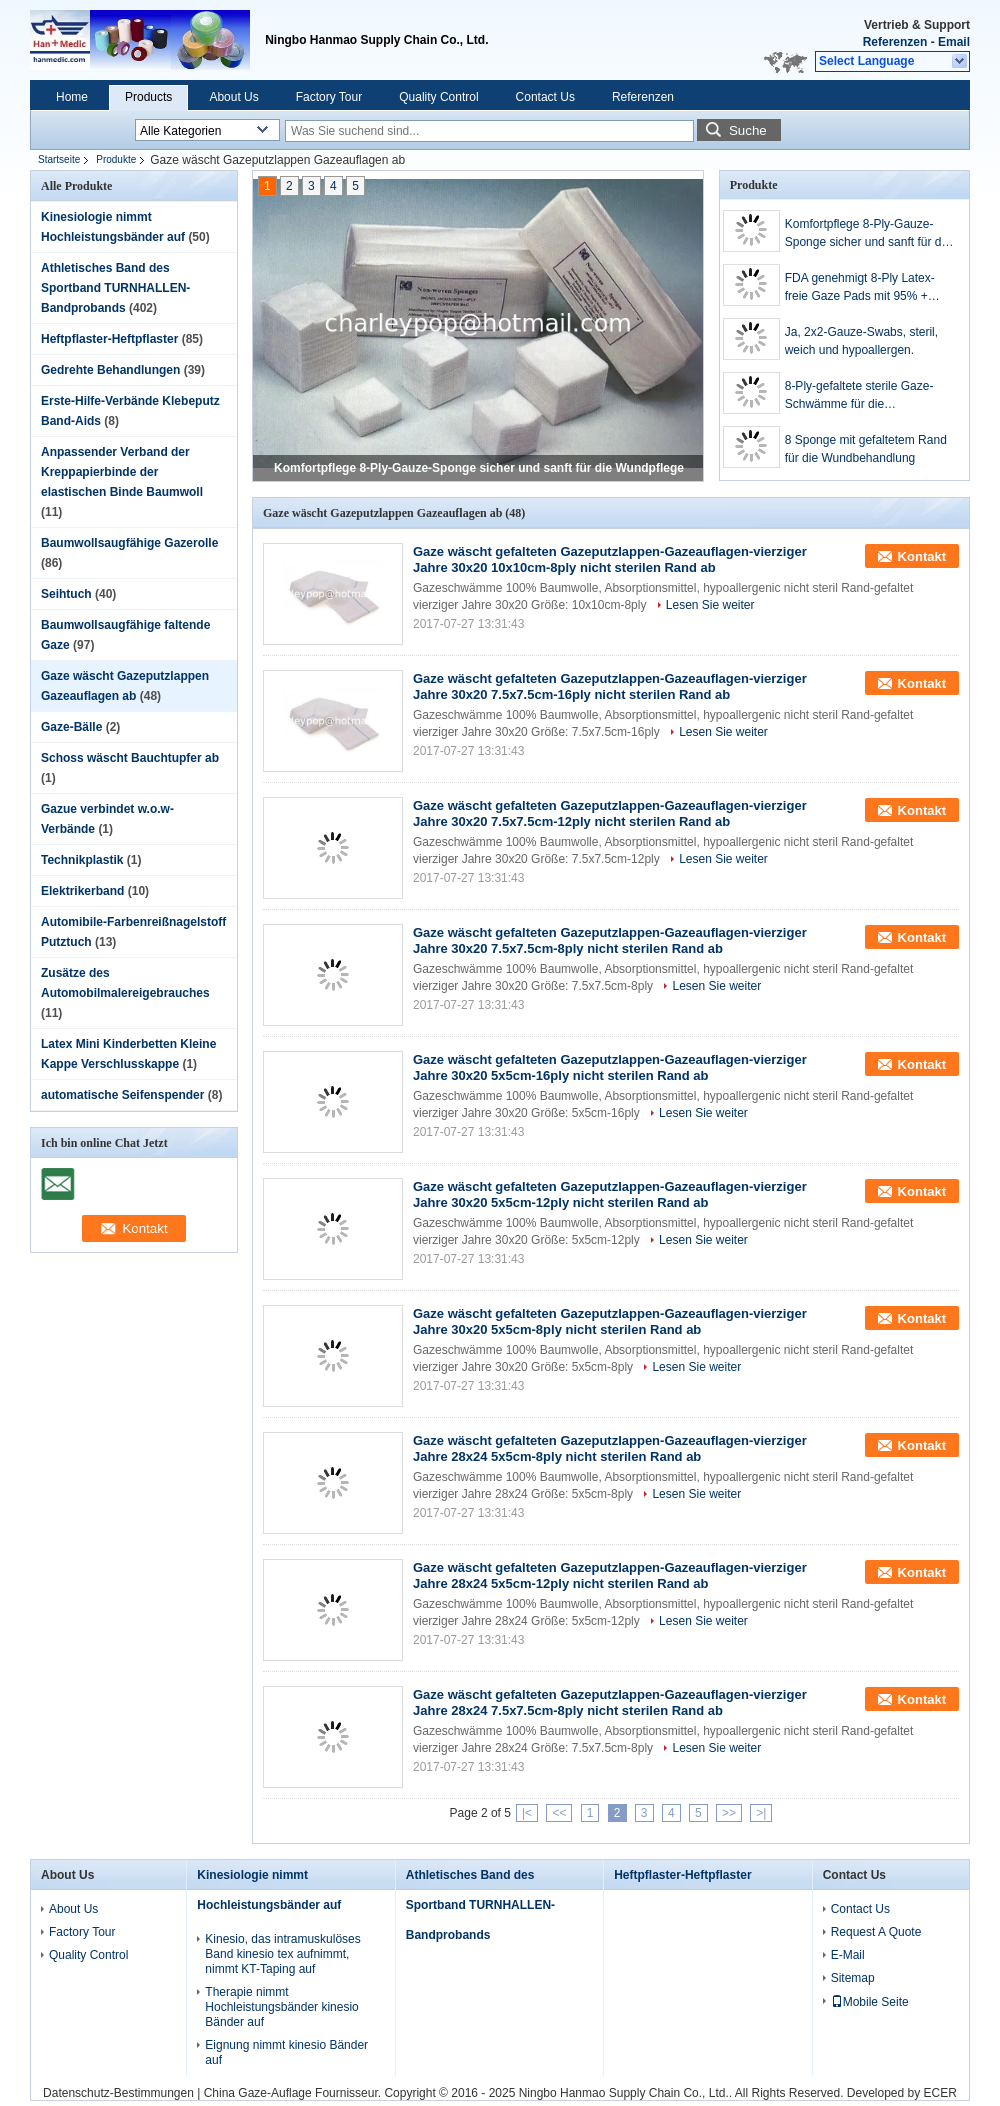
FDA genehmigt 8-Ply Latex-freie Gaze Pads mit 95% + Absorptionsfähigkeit (860, 288)
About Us (233, 97)
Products (148, 97)
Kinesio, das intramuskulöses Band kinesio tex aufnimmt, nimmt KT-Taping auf (282, 1954)
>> (729, 1813)
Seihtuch (66, 594)
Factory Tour (329, 97)
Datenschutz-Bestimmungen (118, 2093)
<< (559, 1813)
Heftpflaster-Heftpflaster (109, 339)
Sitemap (853, 1978)
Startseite (59, 159)
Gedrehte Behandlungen (110, 370)
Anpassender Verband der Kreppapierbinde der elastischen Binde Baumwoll (122, 472)
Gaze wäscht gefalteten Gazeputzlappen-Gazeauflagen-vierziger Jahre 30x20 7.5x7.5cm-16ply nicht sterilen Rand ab (610, 686)
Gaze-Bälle (71, 727)
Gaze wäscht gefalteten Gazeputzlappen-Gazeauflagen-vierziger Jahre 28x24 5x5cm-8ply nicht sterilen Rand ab (610, 1448)
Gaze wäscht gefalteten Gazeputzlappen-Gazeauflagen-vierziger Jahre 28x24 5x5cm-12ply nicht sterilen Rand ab (610, 1575)
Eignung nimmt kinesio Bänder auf (286, 2052)
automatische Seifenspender (122, 1095)
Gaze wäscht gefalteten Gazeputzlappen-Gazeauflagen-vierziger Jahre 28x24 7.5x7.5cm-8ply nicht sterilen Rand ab (610, 1702)
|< (527, 1813)
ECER (940, 2093)
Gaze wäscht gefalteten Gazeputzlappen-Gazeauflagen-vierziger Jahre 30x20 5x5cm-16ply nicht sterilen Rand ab (610, 1067)
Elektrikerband (82, 891)
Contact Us (545, 97)
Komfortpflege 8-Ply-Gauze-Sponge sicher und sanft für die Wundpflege (479, 468)
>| (761, 1813)
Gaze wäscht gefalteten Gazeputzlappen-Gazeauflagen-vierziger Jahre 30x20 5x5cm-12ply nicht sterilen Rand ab (610, 1194)
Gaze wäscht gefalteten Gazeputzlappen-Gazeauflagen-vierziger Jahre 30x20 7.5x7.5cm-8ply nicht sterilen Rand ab (610, 940)
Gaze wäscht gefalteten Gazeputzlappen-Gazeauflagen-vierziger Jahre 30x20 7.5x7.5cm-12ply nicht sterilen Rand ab (610, 813)
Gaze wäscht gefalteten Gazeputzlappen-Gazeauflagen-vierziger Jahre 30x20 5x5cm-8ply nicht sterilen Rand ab (610, 1321)
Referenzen (895, 42)
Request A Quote (876, 1932)
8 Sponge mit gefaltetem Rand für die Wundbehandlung (866, 449)
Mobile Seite (870, 2002)
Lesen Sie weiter (710, 605)
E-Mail (848, 1955)
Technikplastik (82, 860)
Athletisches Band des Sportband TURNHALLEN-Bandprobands (115, 288)
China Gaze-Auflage (258, 2093)
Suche (748, 130)
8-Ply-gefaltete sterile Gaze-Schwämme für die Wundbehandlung (859, 396)
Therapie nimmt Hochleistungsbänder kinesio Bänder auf (281, 2007)
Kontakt (922, 556)
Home (72, 97)
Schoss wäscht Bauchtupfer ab (130, 758)
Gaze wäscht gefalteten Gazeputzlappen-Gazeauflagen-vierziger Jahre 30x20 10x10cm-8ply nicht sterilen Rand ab (610, 559)
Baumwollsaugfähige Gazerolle (129, 543)
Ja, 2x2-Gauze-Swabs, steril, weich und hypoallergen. (861, 341)
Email (954, 42)
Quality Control (438, 97)
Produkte (116, 159)
